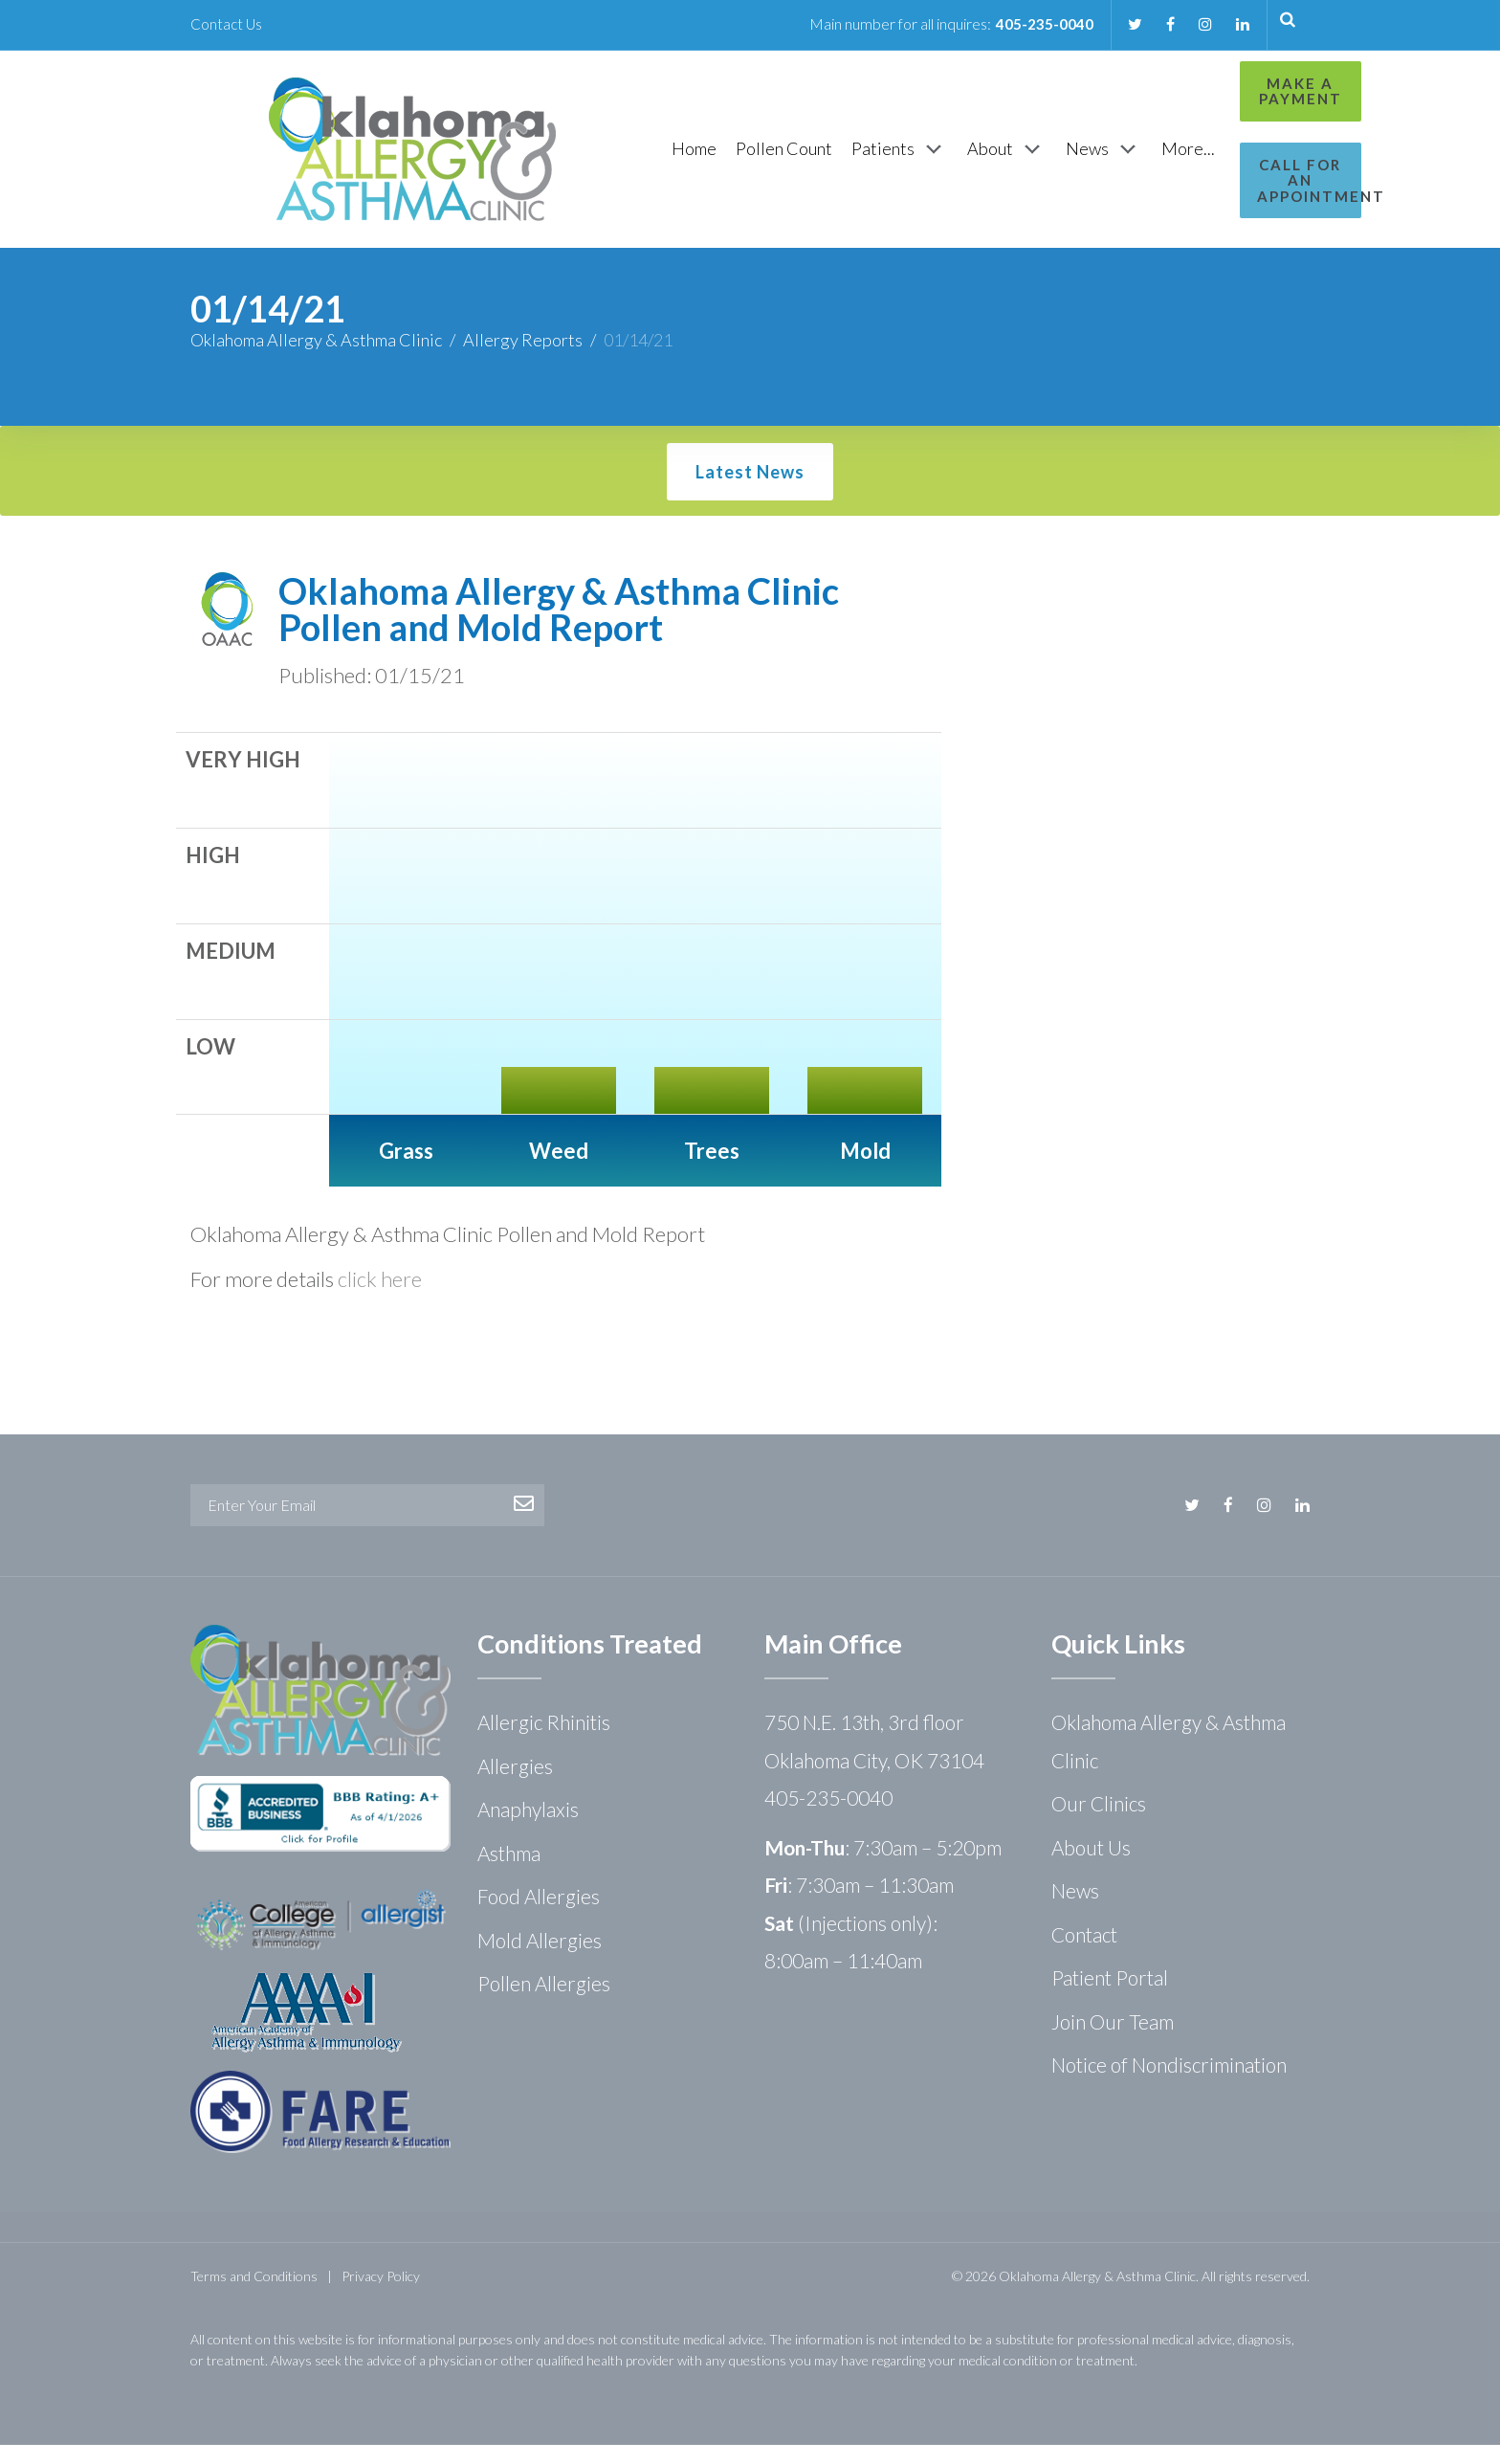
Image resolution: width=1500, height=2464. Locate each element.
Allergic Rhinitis (543, 1741)
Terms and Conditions (254, 2295)
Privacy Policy (381, 2295)
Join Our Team (1112, 2041)
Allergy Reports (523, 358)
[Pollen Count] (684, 158)
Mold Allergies (539, 1959)
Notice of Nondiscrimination (1169, 2084)
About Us (1091, 1866)
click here (380, 1298)
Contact (1084, 1953)
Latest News (750, 490)
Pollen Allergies (543, 2002)
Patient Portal (1109, 1997)
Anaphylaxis (528, 1828)
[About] (907, 159)
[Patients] (800, 159)
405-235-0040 (1038, 23)
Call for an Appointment (1225, 172)
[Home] (594, 158)
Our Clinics (1098, 1822)
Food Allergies (538, 1915)
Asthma (508, 1872)
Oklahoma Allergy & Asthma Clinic (316, 358)
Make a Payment (1225, 91)
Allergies (515, 1785)
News (1075, 1909)
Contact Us (227, 23)
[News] (1004, 159)
